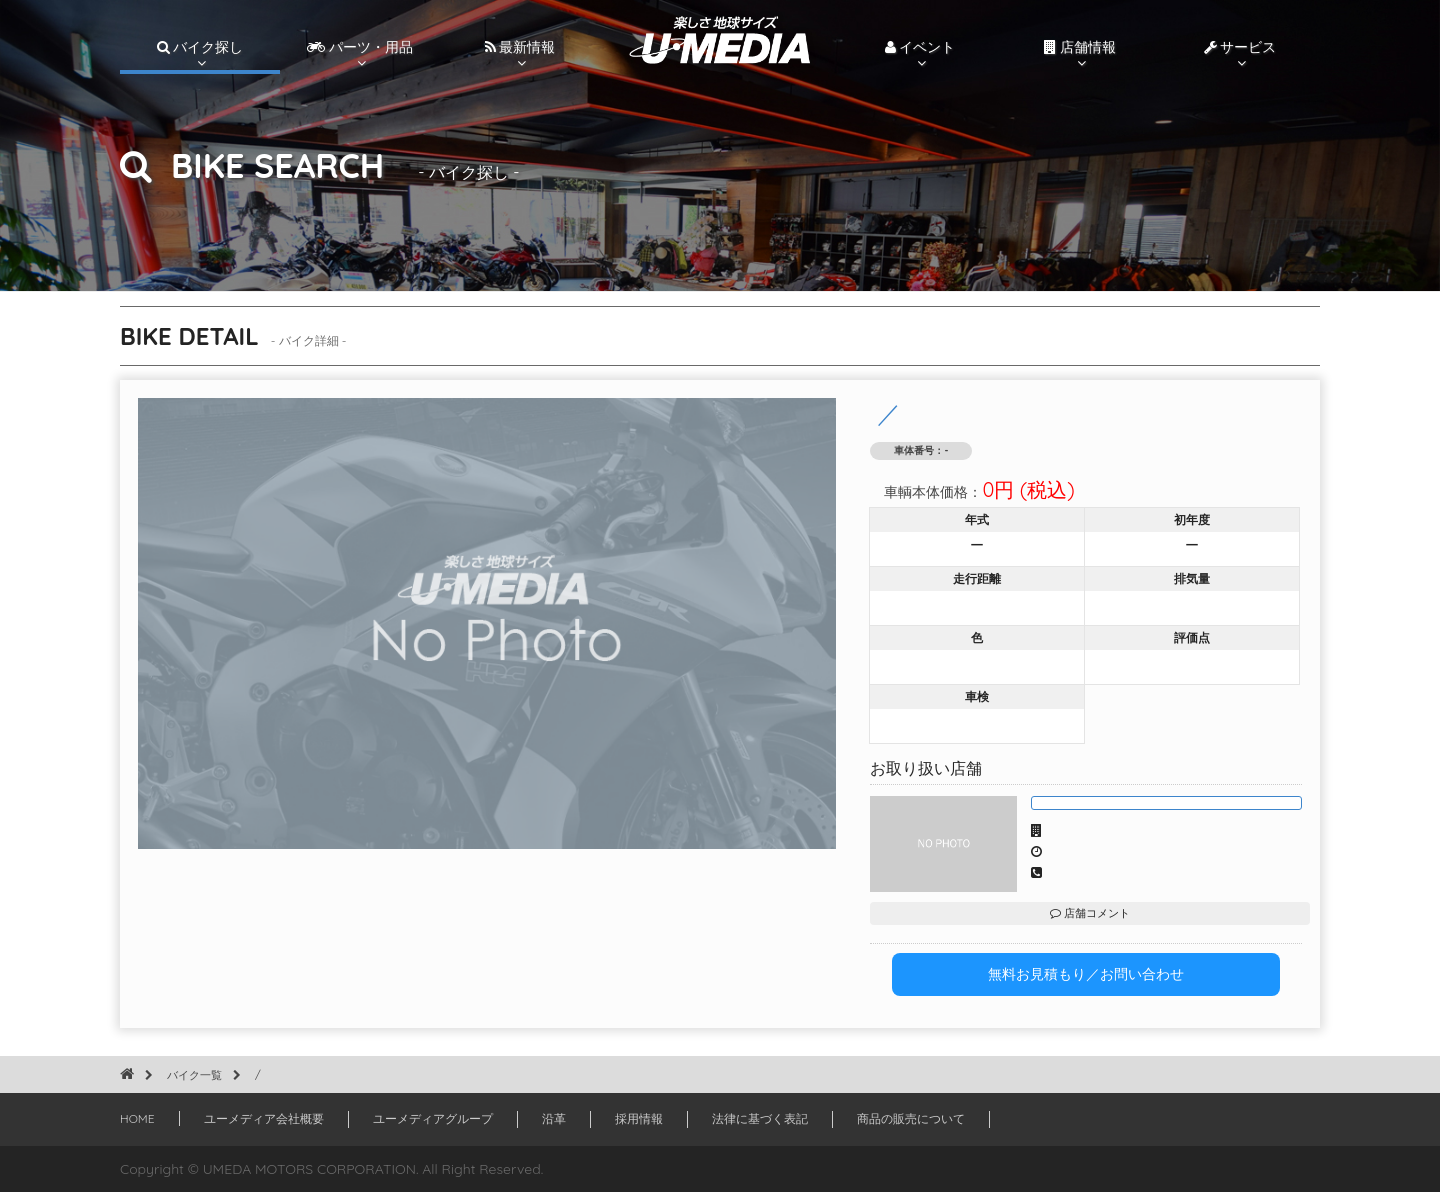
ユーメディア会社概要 (264, 1118)
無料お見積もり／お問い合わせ (1086, 974)
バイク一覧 (194, 1075)
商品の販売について (911, 1118)
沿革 (554, 1118)
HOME (137, 1118)
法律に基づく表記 (760, 1118)
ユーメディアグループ (433, 1118)
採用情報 (639, 1118)
